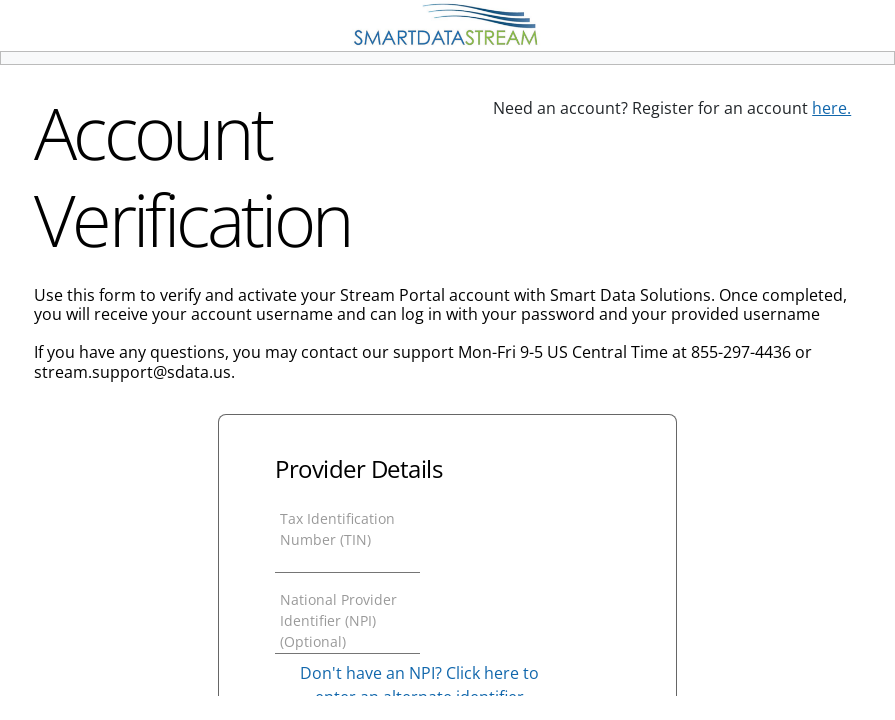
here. (831, 108)
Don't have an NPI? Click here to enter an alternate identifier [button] (419, 685)
